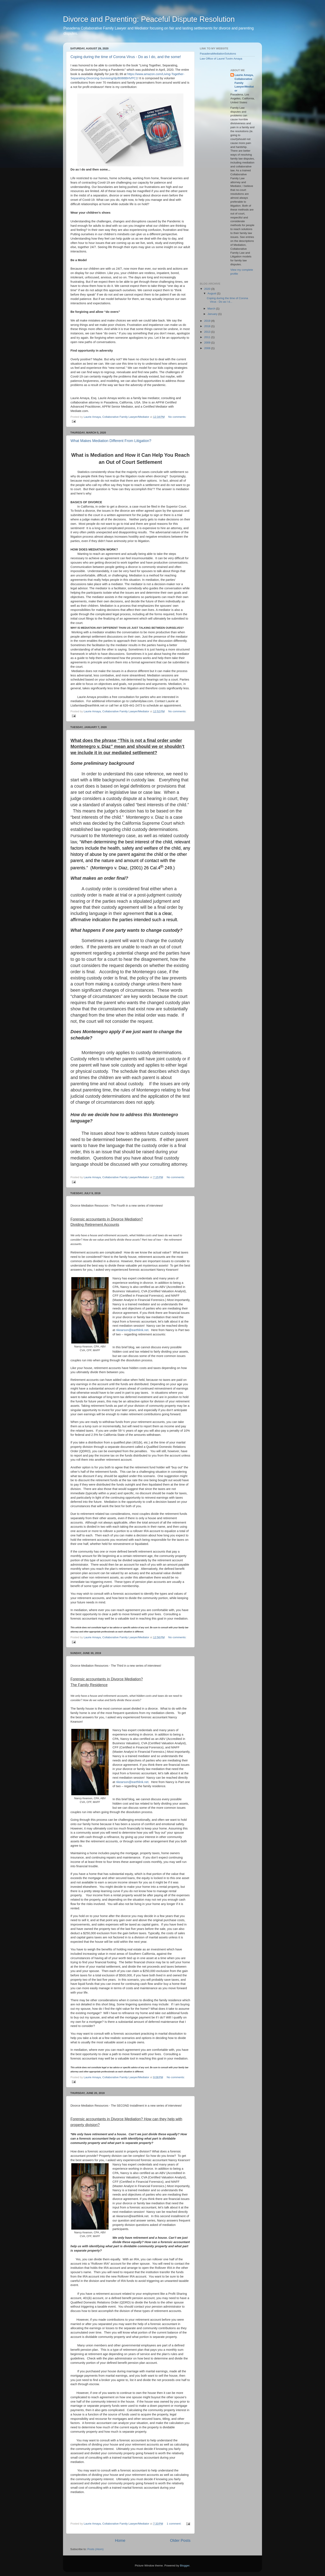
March (211, 308)
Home (120, 2540)
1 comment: (174, 2523)
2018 (207, 326)
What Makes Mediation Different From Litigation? (110, 441)
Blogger (184, 2565)
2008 (207, 348)
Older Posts (180, 2540)
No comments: (177, 416)
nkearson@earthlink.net (132, 1330)
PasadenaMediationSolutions (218, 53)
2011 (207, 337)
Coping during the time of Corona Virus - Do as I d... (227, 300)
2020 (207, 288)
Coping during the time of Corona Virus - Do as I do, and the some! (125, 57)
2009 (207, 342)
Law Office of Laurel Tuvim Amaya (221, 58)
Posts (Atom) (95, 2549)
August (212, 293)
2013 (207, 331)
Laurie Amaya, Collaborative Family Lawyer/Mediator (244, 82)
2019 (207, 320)
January (212, 313)
